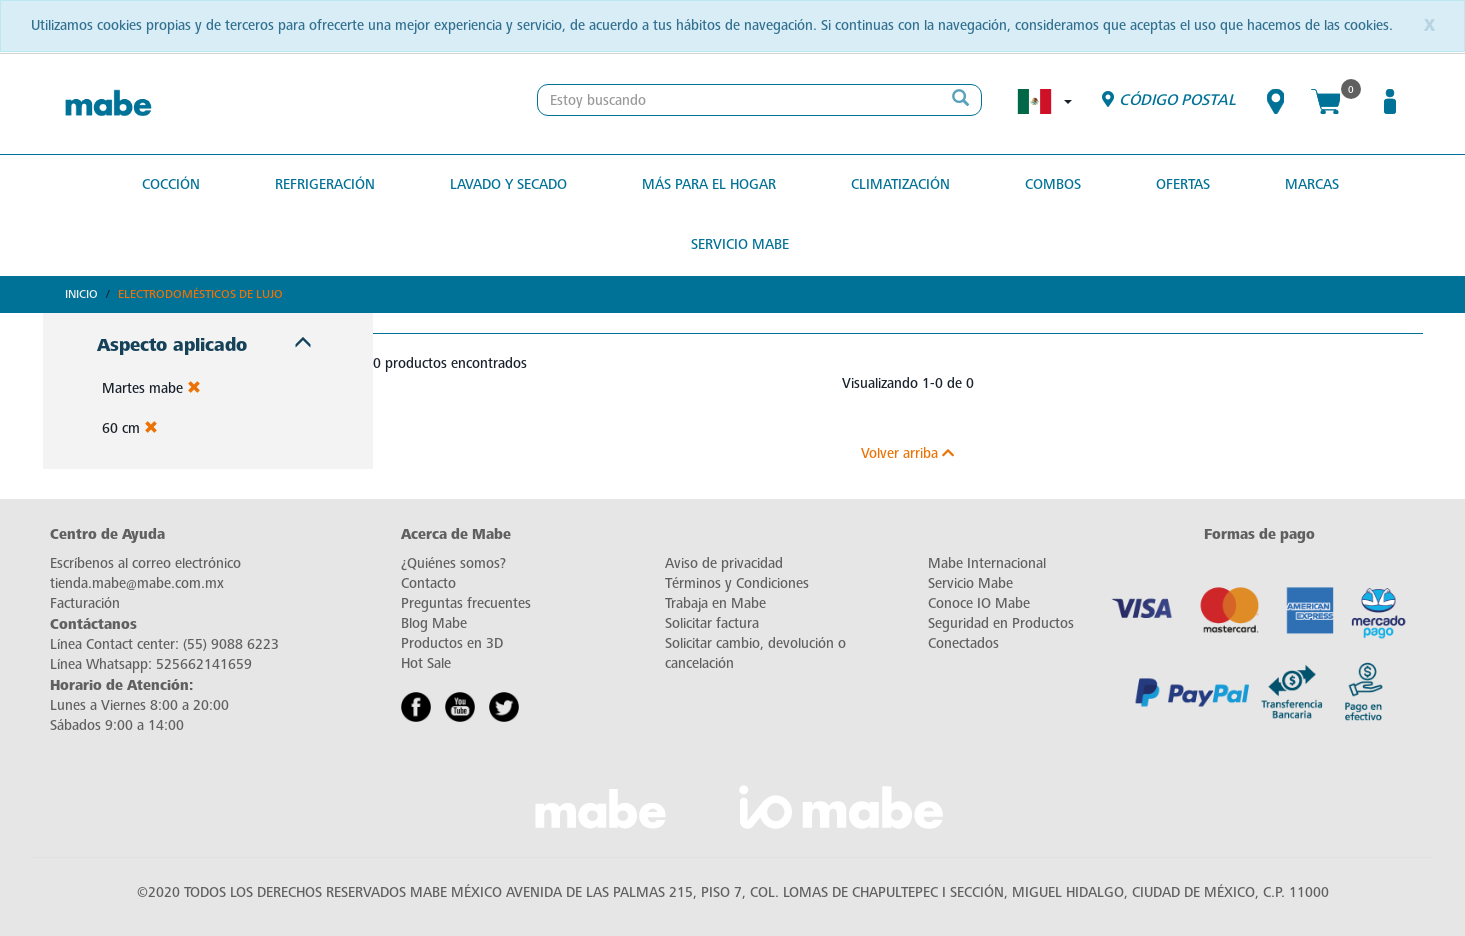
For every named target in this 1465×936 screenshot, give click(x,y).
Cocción (171, 184)
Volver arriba (907, 453)
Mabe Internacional (987, 563)
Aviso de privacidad (724, 563)
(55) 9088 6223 (231, 644)
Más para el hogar (709, 184)
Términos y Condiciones (737, 583)
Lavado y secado (508, 184)
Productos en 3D (452, 643)
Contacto (428, 583)
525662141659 (204, 664)
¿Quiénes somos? (453, 563)
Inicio (81, 294)
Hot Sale (426, 663)
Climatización (900, 184)
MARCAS (1312, 184)
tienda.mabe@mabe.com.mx (137, 583)
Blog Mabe (434, 623)
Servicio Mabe (740, 244)
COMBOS (1053, 184)
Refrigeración (325, 184)
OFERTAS (1183, 184)
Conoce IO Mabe (979, 603)
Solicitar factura (712, 623)
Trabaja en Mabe (715, 603)
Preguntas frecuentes (466, 603)
